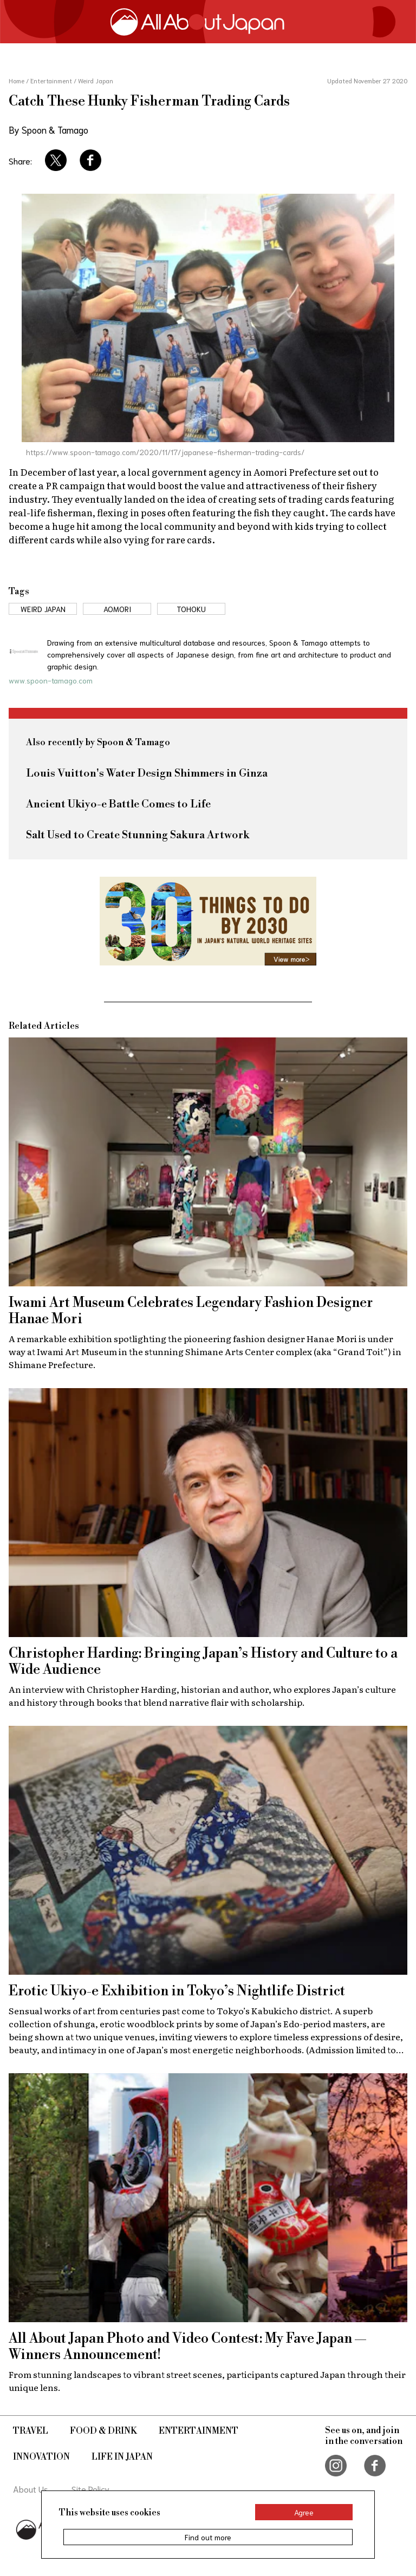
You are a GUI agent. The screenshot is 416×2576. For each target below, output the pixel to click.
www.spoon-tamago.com (51, 680)
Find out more (208, 2537)
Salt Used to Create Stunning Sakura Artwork (137, 835)
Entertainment (198, 2431)
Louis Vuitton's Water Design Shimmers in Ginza (147, 773)
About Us (30, 2488)
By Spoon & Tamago (48, 129)
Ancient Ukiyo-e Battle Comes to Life (118, 804)
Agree (304, 2512)
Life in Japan (122, 2457)
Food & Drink (103, 2431)
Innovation (41, 2457)
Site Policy (90, 2488)
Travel (30, 2431)
